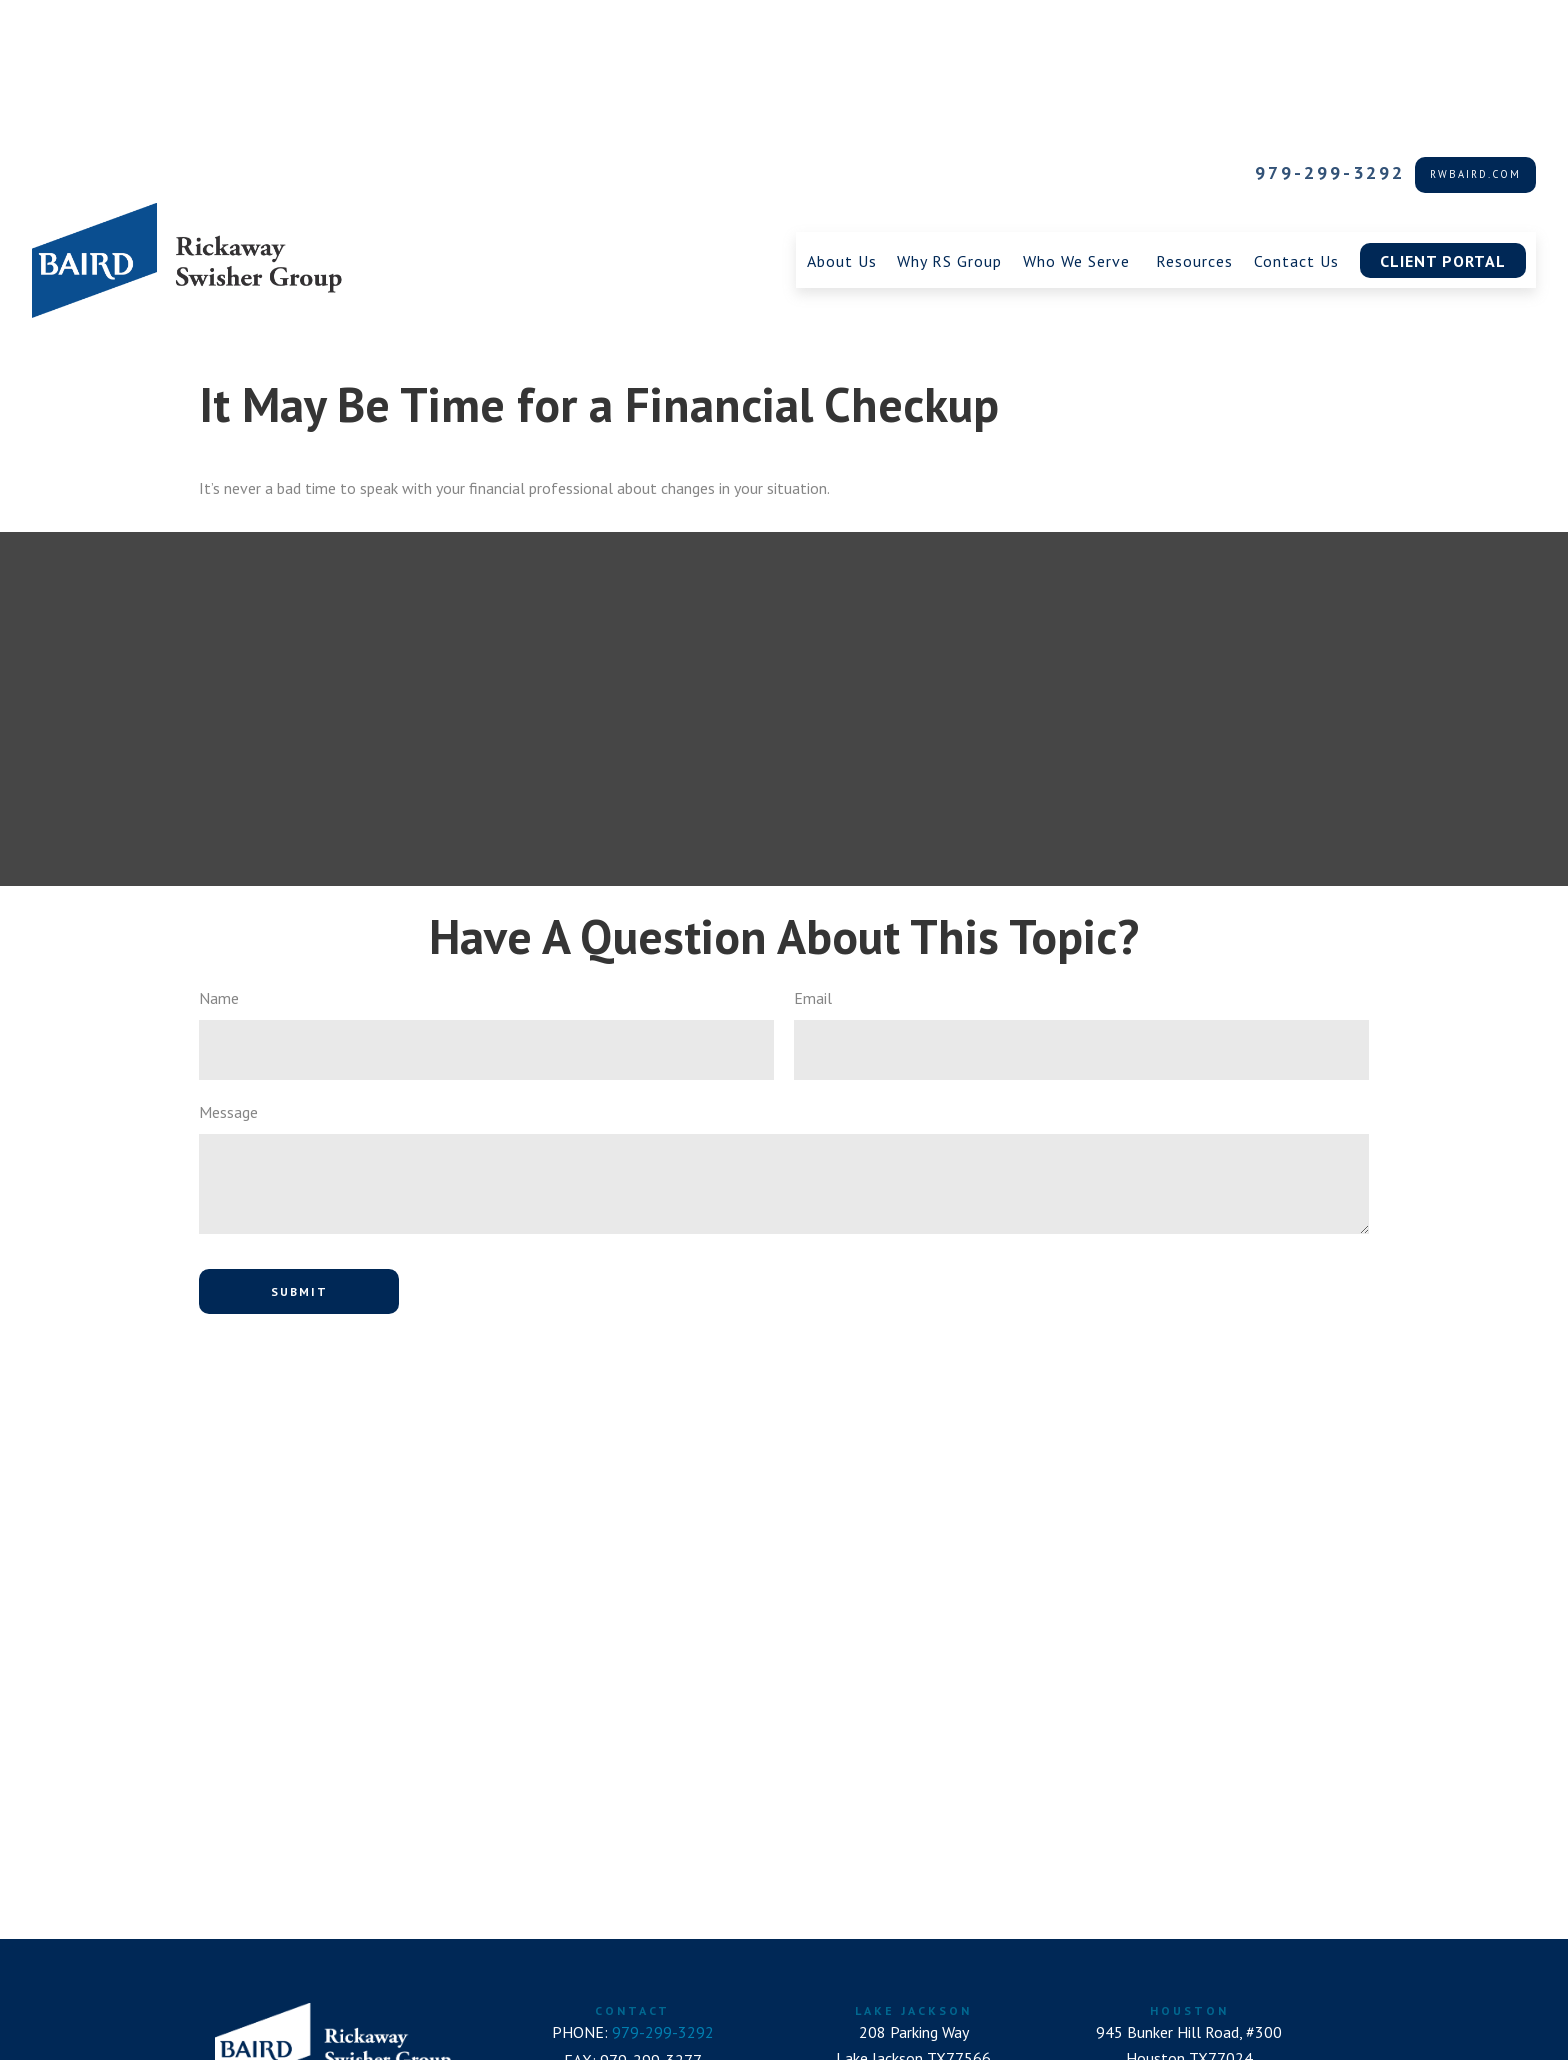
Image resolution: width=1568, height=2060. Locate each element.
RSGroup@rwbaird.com (633, 1995)
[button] (842, 113)
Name (219, 851)
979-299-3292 (1330, 25)
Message (228, 965)
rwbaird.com (1475, 27)
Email (813, 851)
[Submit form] (299, 1144)
